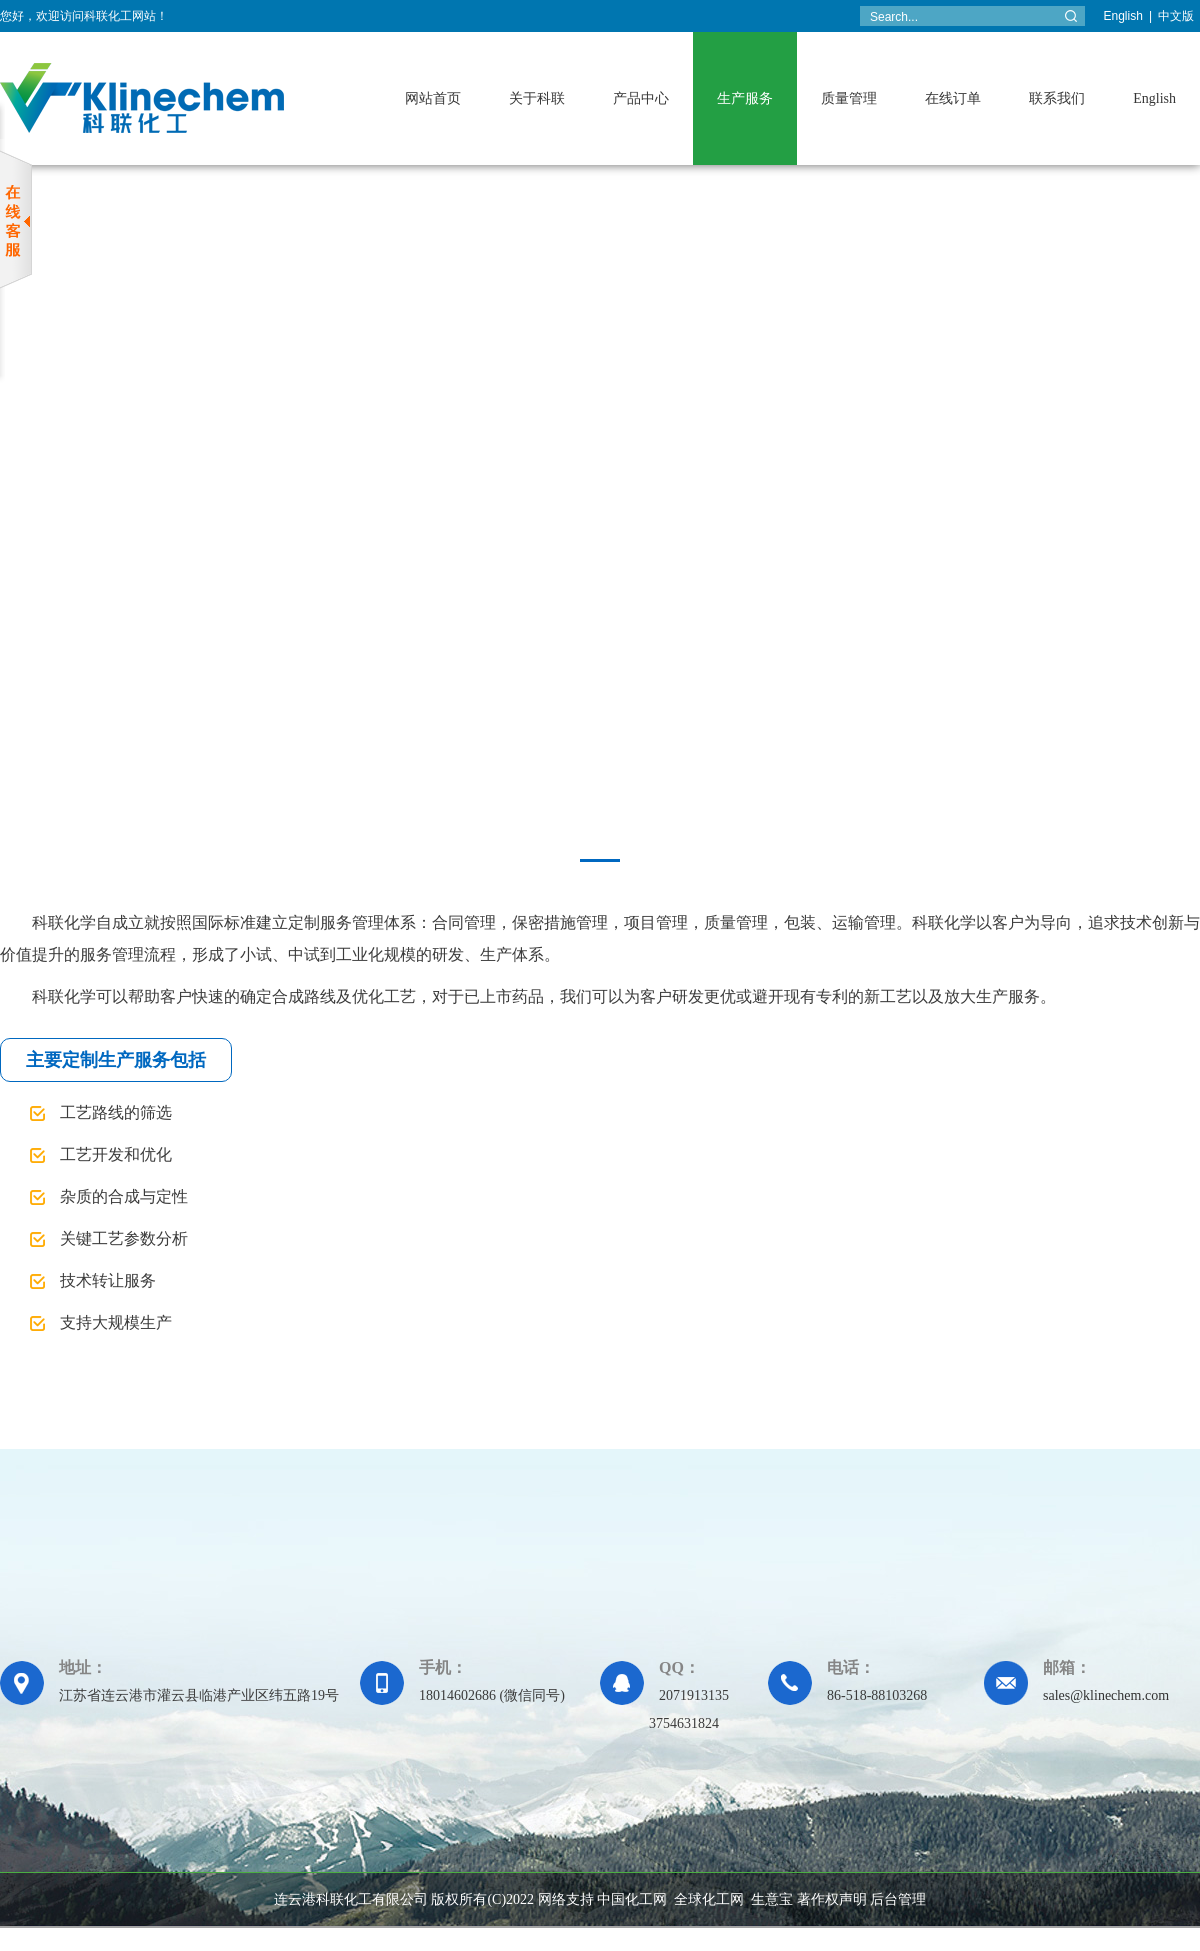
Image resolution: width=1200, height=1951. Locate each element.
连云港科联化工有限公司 (351, 1899)
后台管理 (898, 1899)
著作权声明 (832, 1899)
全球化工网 (709, 1899)
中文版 (1176, 16)
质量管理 (849, 98)
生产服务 (745, 98)
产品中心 (641, 98)
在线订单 (953, 98)
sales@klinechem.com (1106, 1695)
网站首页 (433, 98)
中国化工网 (632, 1899)
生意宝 (772, 1899)
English (1123, 16)
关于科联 (537, 98)
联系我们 (1057, 98)
